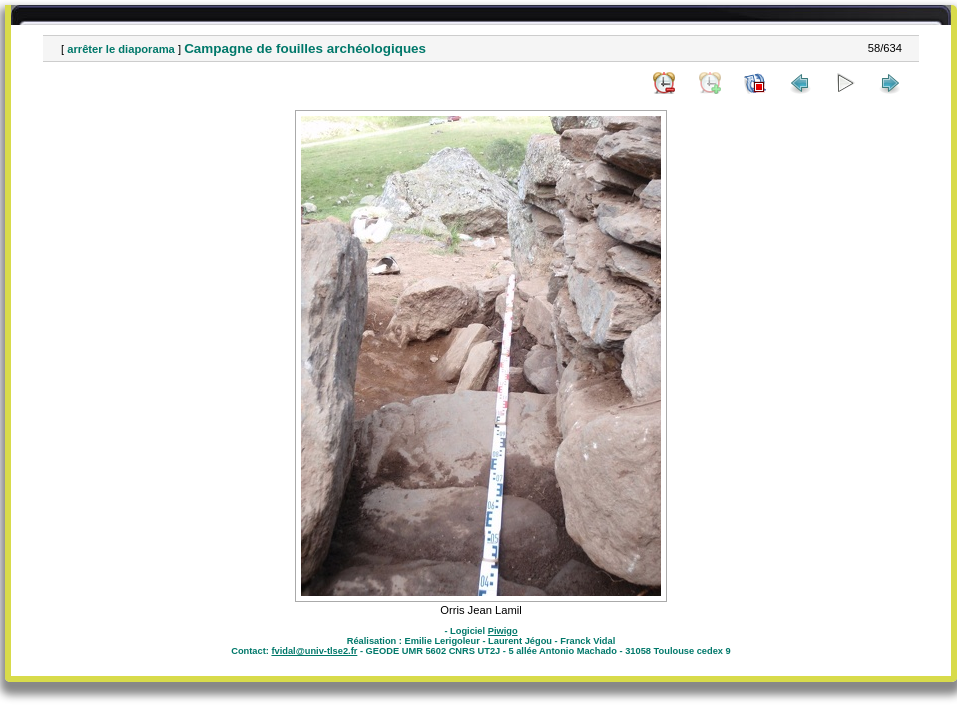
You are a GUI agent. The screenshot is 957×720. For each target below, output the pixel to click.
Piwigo (503, 631)
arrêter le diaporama (121, 49)
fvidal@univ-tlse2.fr (314, 651)
